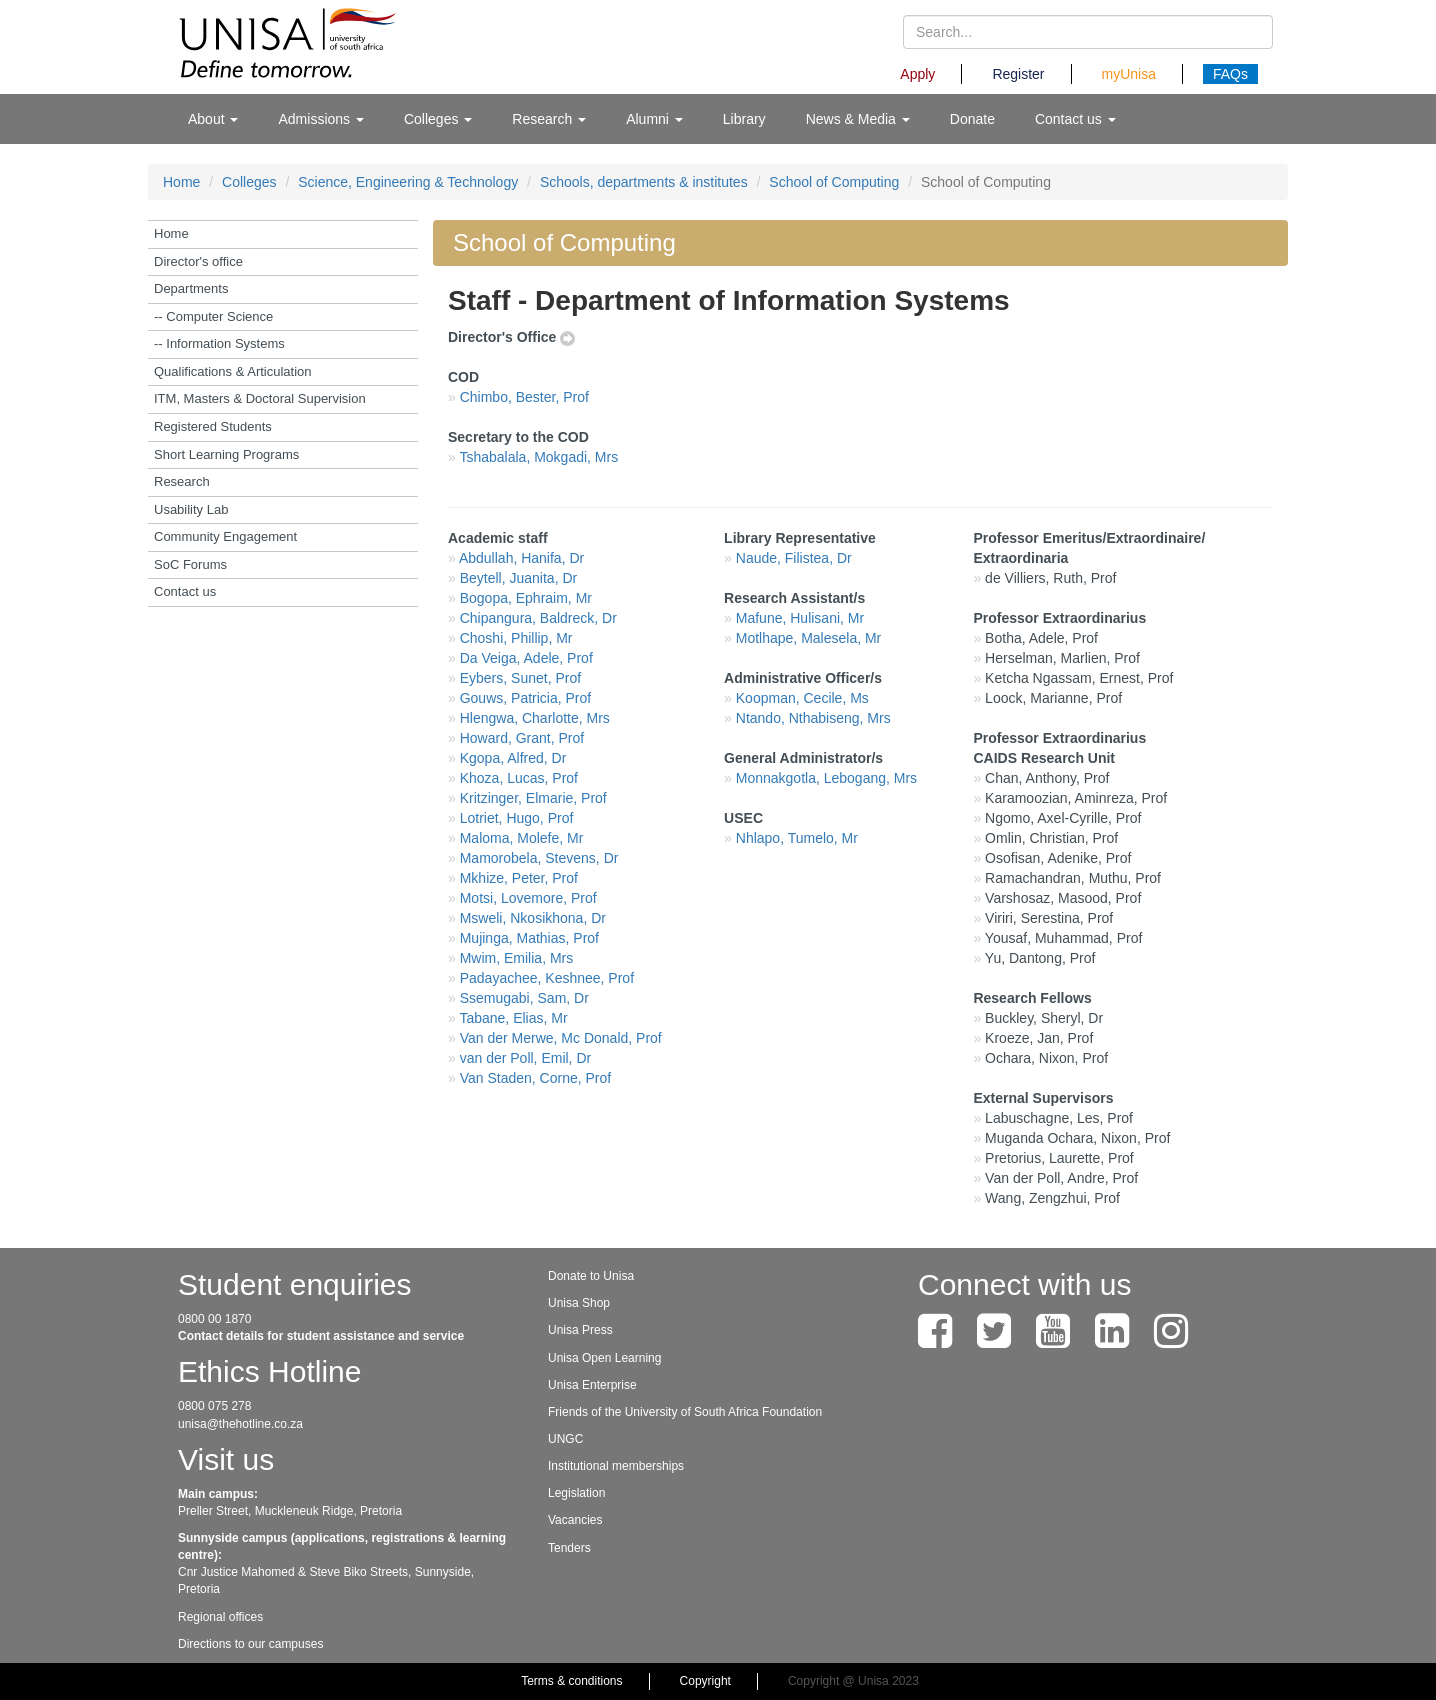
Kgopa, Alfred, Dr (513, 758)
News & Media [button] (858, 119)
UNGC (565, 1439)
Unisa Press (580, 1330)
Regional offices (220, 1617)
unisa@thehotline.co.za (240, 1424)
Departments (191, 288)
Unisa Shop (579, 1303)
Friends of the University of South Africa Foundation (685, 1412)
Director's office (198, 261)
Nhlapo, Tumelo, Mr (797, 838)
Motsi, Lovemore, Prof (528, 898)
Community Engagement (225, 536)
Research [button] (549, 119)
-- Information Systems (219, 343)
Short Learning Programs (226, 454)
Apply (917, 74)
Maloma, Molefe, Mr (522, 838)
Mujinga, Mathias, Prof (529, 938)
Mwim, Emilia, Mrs (517, 958)
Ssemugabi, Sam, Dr (524, 998)
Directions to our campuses (250, 1644)
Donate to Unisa (591, 1276)
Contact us (185, 591)
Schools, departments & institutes (644, 182)
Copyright (705, 1681)
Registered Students (213, 426)
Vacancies (575, 1520)
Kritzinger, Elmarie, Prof (533, 798)
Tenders (569, 1548)
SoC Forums (190, 564)
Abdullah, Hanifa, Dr (521, 558)
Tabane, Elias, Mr (513, 1018)
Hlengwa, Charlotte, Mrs (535, 718)
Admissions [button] (320, 119)
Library (744, 119)
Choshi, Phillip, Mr (516, 638)
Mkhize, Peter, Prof (519, 878)
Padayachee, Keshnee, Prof (547, 978)
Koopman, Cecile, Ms (802, 698)
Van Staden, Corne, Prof (536, 1078)
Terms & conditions (571, 1681)
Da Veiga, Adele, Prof (526, 658)
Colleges (249, 182)
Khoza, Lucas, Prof (519, 778)
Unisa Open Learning (604, 1358)
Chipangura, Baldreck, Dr (538, 618)
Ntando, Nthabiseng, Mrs (813, 718)
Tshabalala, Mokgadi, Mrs (538, 457)
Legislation (576, 1493)
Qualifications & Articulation (233, 371)
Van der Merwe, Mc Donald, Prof (561, 1038)
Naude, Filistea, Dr (794, 558)
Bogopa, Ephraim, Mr (526, 598)
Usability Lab (191, 509)
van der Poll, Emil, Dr (525, 1058)
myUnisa (1129, 74)
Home (181, 182)
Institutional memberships (616, 1466)
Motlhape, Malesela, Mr (809, 638)
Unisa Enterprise (592, 1385)
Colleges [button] (438, 119)
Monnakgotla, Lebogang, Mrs (826, 778)
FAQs (1230, 74)
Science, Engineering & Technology (408, 182)
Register (1018, 74)
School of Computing (834, 182)
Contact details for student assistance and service (321, 1336)
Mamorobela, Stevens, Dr (539, 858)
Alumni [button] (654, 119)
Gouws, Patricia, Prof (526, 698)
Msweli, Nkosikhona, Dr (533, 918)
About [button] (213, 119)
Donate (972, 119)
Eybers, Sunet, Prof (520, 678)
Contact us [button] (1075, 119)
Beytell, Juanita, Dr (519, 578)
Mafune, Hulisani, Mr (800, 618)
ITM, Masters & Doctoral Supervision (260, 398)
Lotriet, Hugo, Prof (517, 818)
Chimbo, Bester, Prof (524, 397)
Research (182, 481)
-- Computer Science (213, 316)
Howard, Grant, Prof (522, 738)
